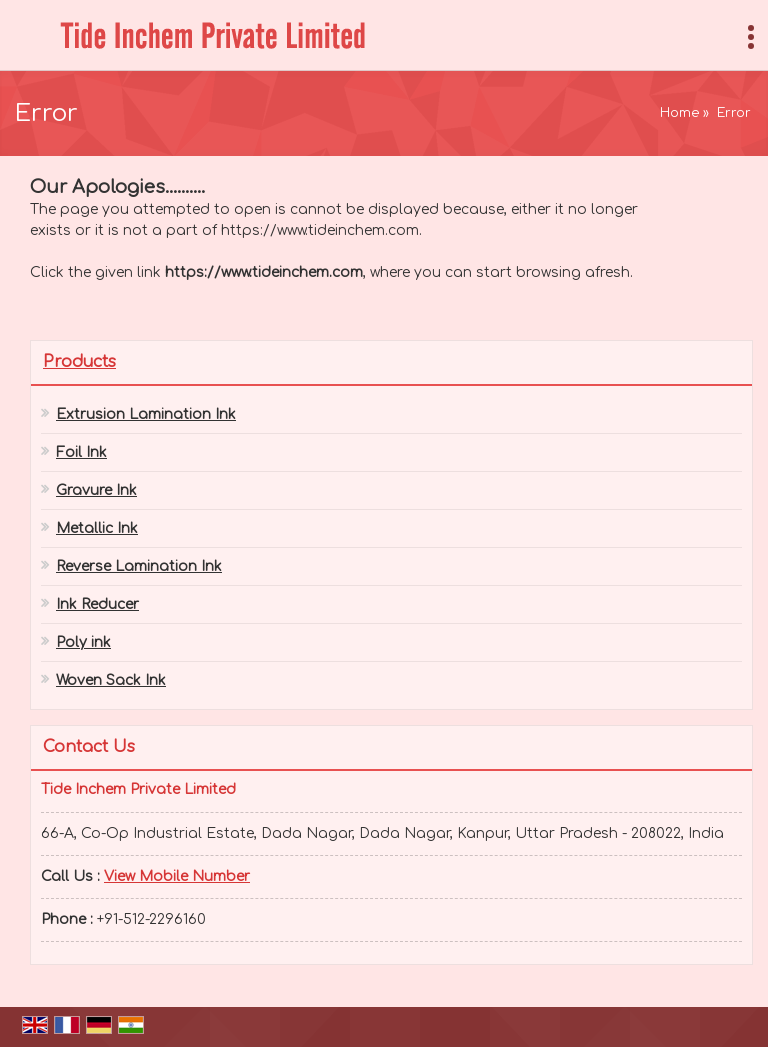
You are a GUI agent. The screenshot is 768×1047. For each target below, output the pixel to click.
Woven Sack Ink (111, 680)
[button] (177, 876)
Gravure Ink (96, 490)
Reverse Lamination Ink (139, 566)
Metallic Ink (97, 528)
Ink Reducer (97, 604)
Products (79, 362)
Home (679, 113)
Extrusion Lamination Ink (146, 414)
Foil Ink (81, 452)
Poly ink (83, 642)
